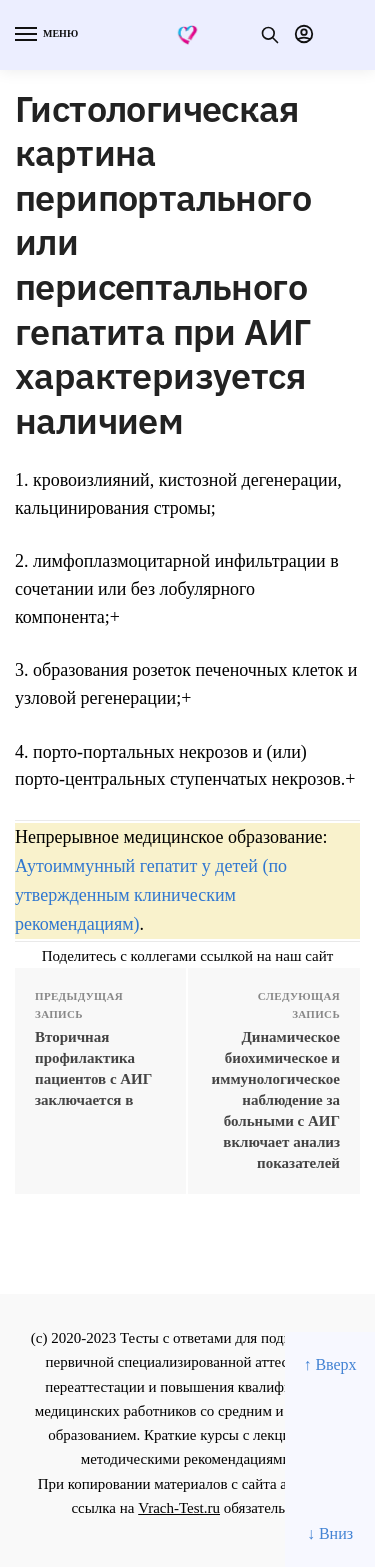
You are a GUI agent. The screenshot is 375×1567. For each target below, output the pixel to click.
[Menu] (45, 35)
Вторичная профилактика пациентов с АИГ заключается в (93, 1068)
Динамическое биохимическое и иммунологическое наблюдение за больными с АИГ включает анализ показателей (276, 1100)
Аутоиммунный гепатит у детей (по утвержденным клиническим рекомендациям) (151, 895)
